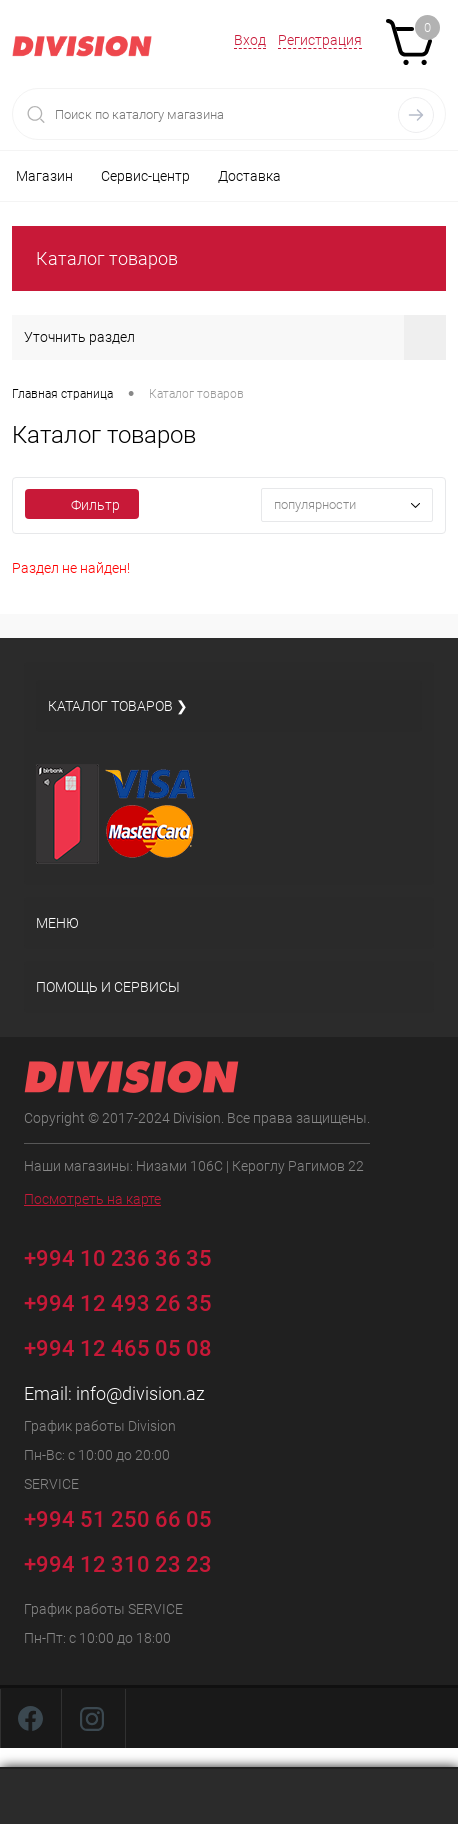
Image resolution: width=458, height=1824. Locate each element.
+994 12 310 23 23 (118, 1564)
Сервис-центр (145, 176)
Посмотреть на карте (92, 1199)
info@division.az (140, 1393)
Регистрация (320, 40)
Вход (250, 40)
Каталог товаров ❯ (118, 706)
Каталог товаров (107, 258)
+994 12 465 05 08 (118, 1348)
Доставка (249, 176)
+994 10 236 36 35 (132, 1255)
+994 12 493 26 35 (118, 1303)
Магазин (44, 176)
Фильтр (82, 505)
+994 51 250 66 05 (132, 1516)
